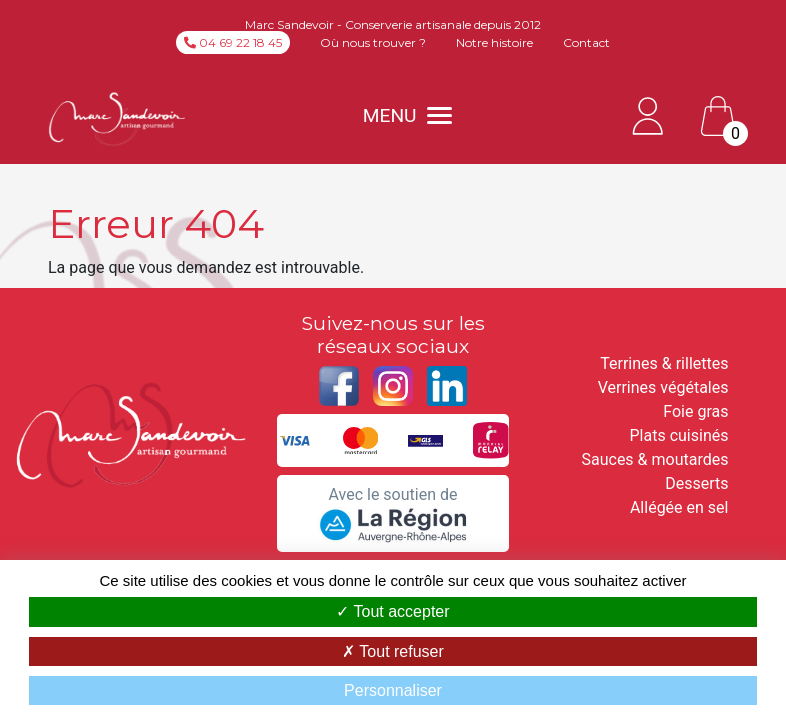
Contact (586, 42)
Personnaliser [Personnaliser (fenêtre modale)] (393, 690)
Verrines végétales (663, 387)
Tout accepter (392, 611)
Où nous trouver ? (373, 42)
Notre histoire (494, 42)
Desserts (696, 483)
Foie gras (695, 411)
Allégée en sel (679, 507)
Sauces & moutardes (654, 459)
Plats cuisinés (679, 435)
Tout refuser (393, 651)
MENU (407, 115)
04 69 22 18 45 (233, 42)
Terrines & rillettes (664, 363)
